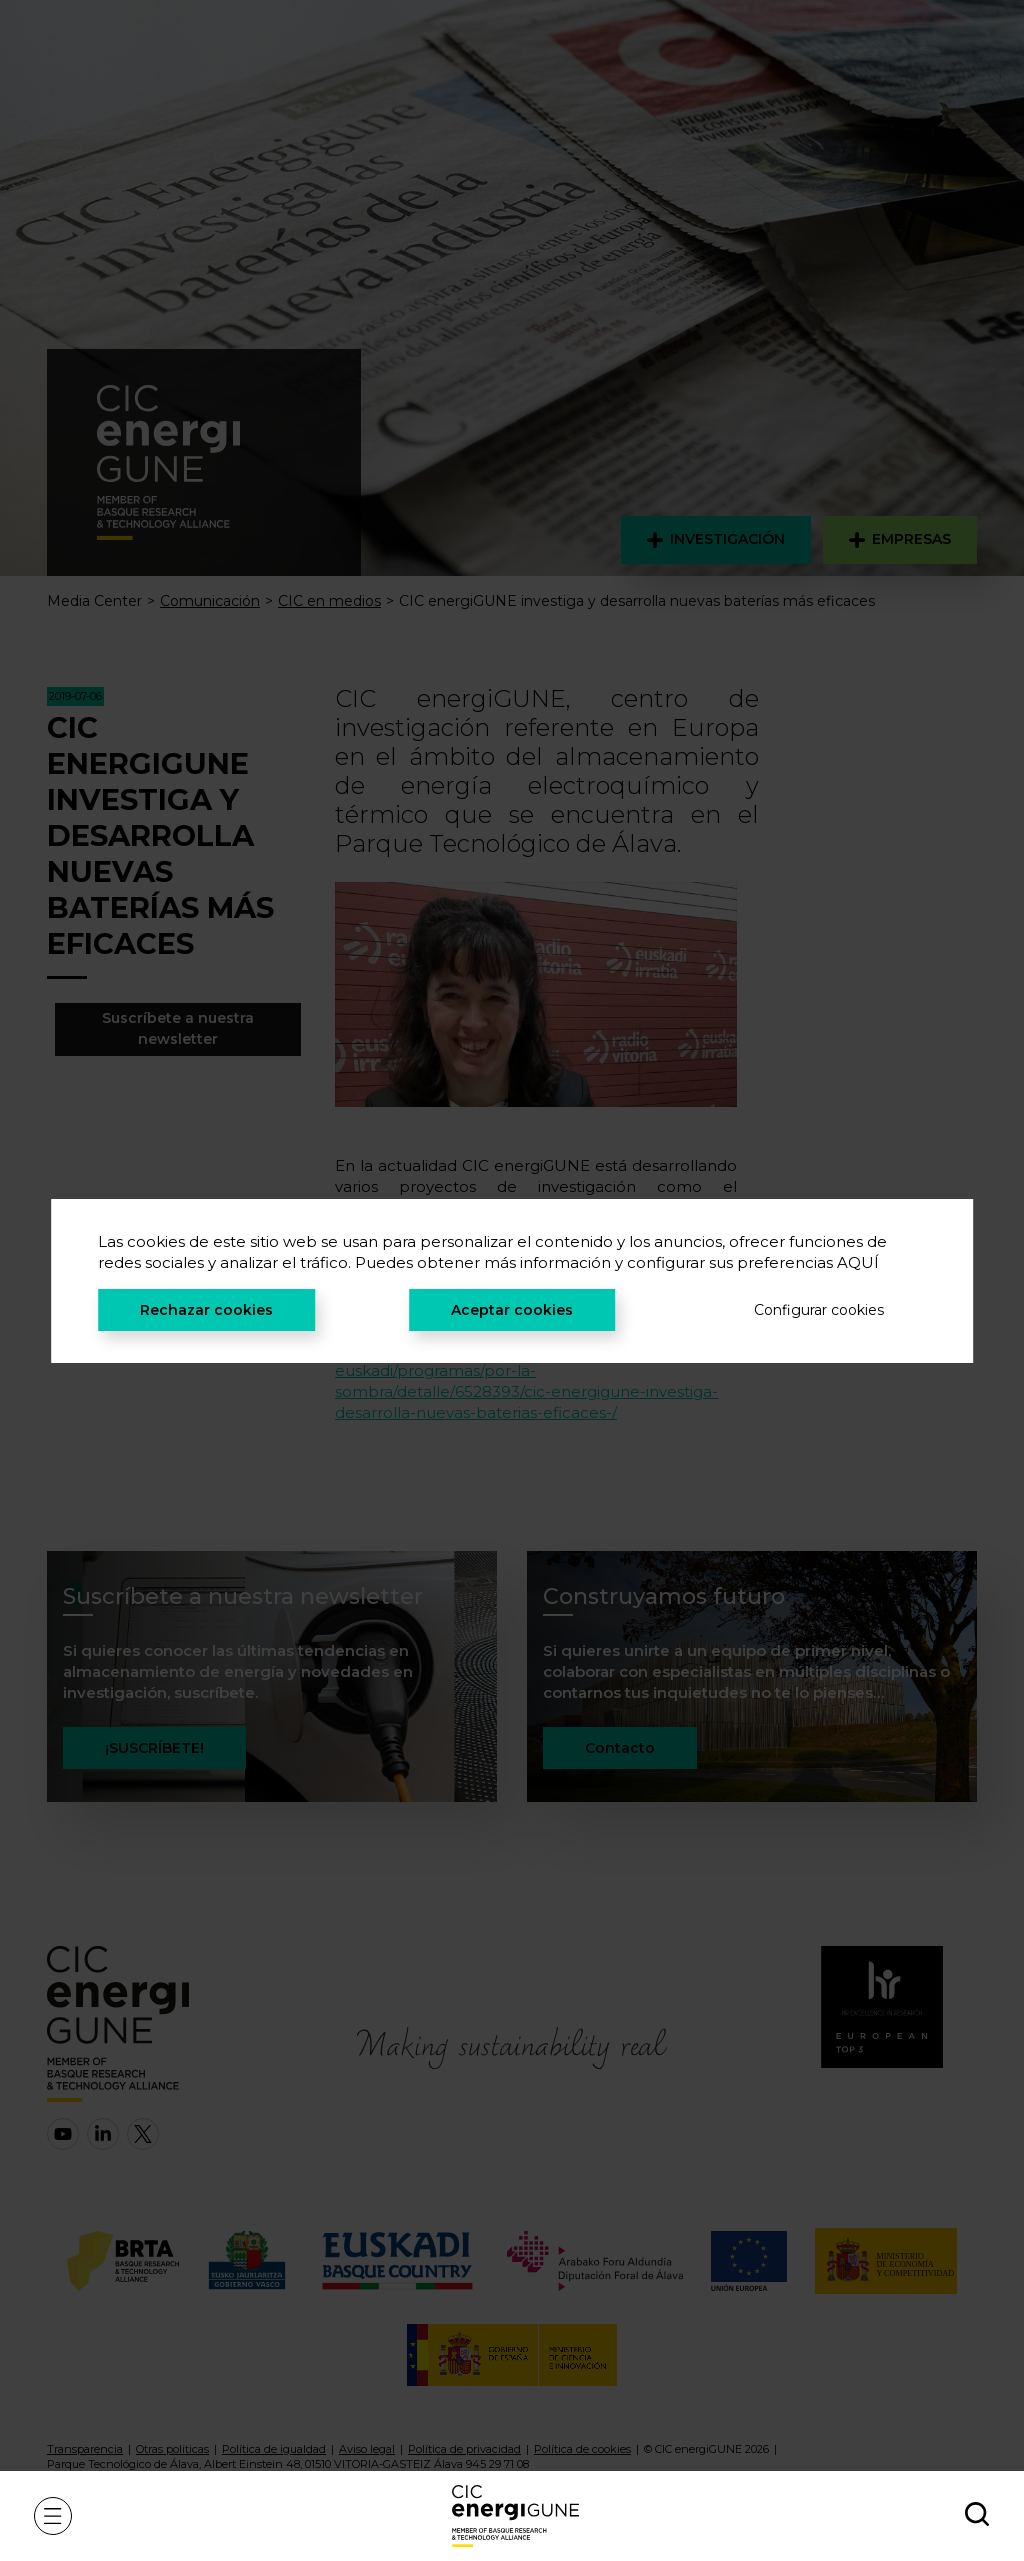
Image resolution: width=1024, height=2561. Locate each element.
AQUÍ (858, 1262)
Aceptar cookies (512, 1310)
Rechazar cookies (206, 1310)
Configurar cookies (819, 1310)
